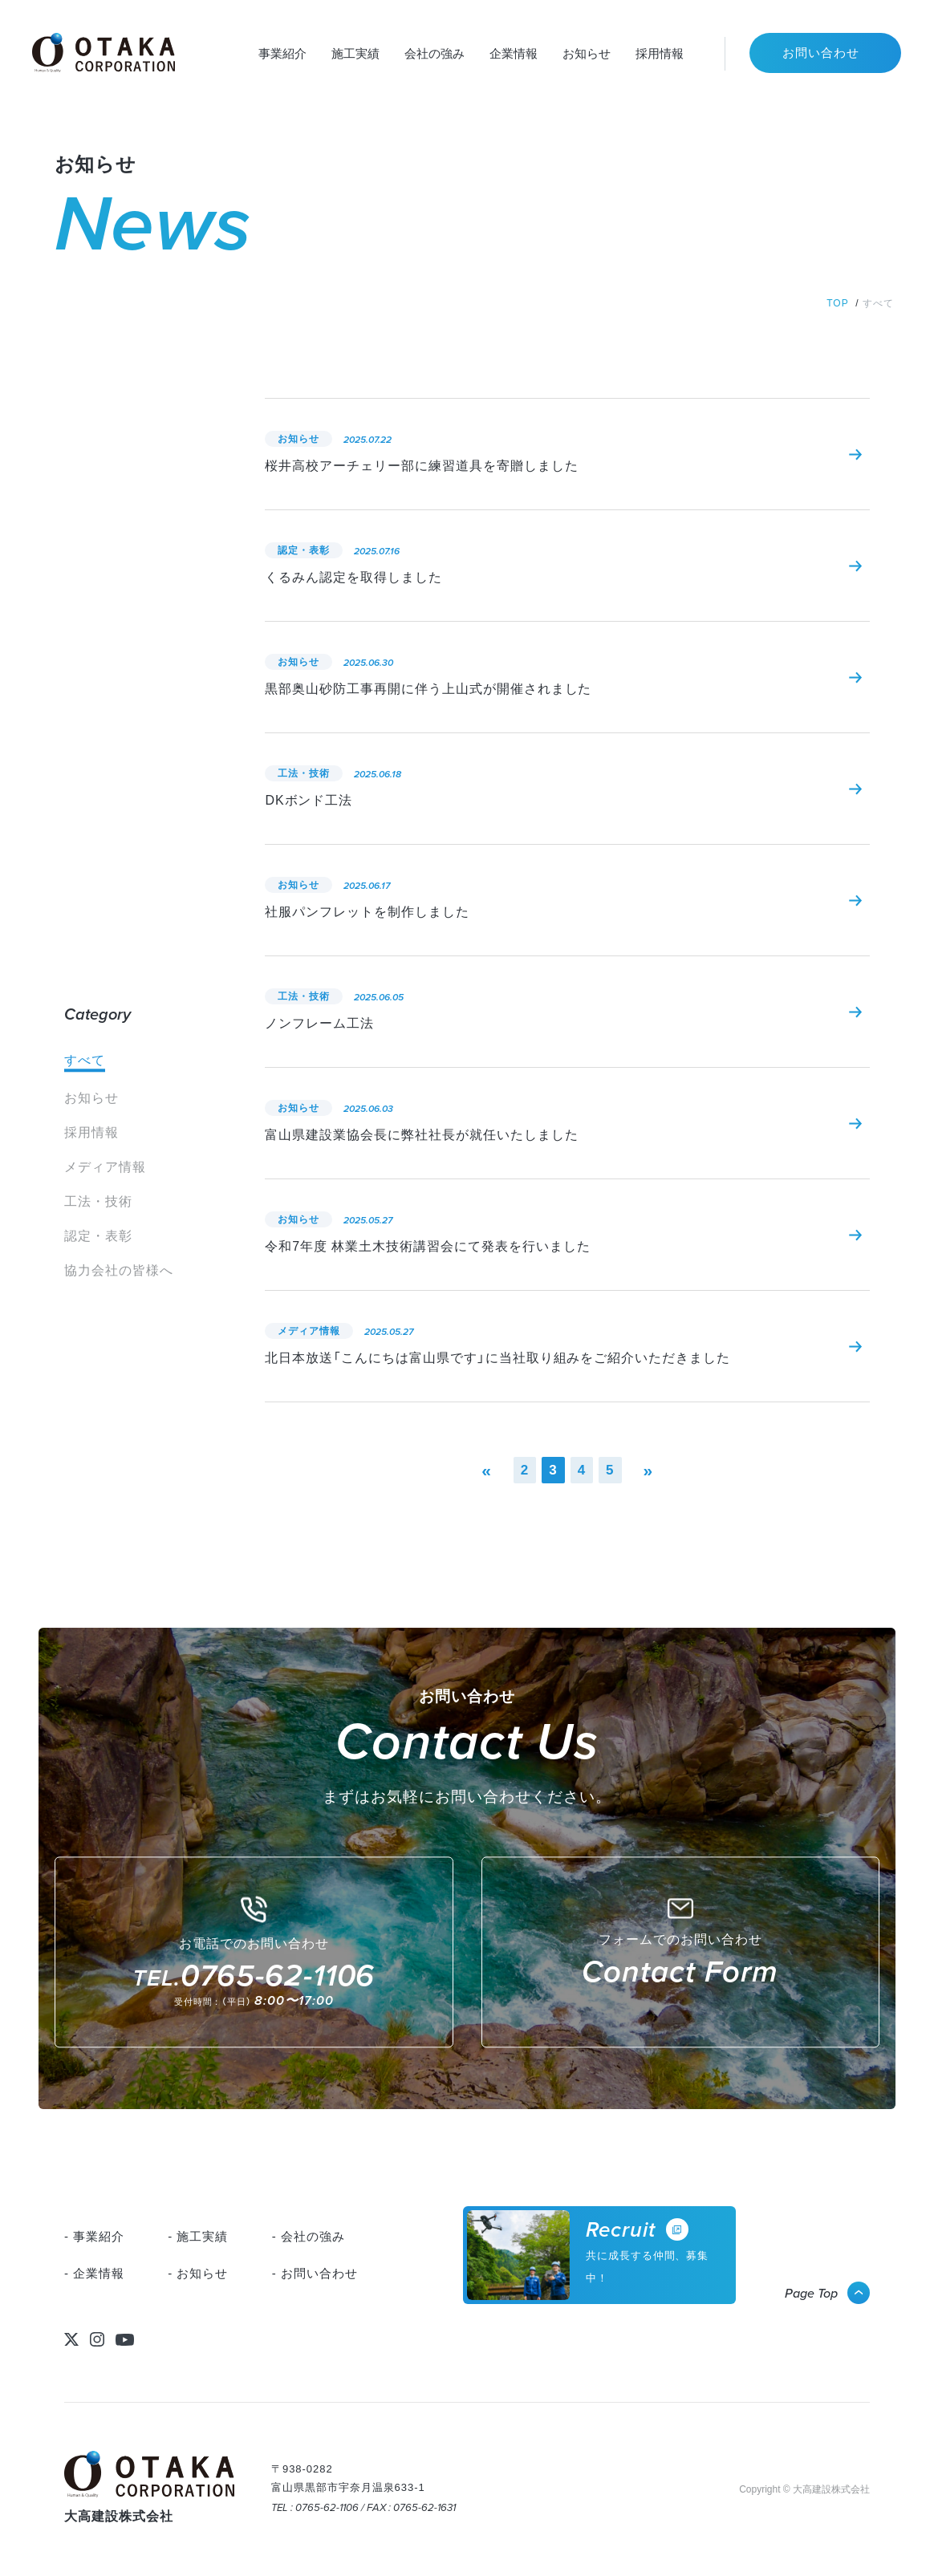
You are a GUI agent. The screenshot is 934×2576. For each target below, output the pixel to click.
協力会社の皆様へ (118, 1270)
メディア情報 (105, 1167)
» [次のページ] (649, 1470)
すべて (84, 1060)
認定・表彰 (98, 1236)
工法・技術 (98, 1201)
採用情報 (91, 1132)
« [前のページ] (486, 1470)
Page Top (811, 2293)
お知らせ (91, 1098)
